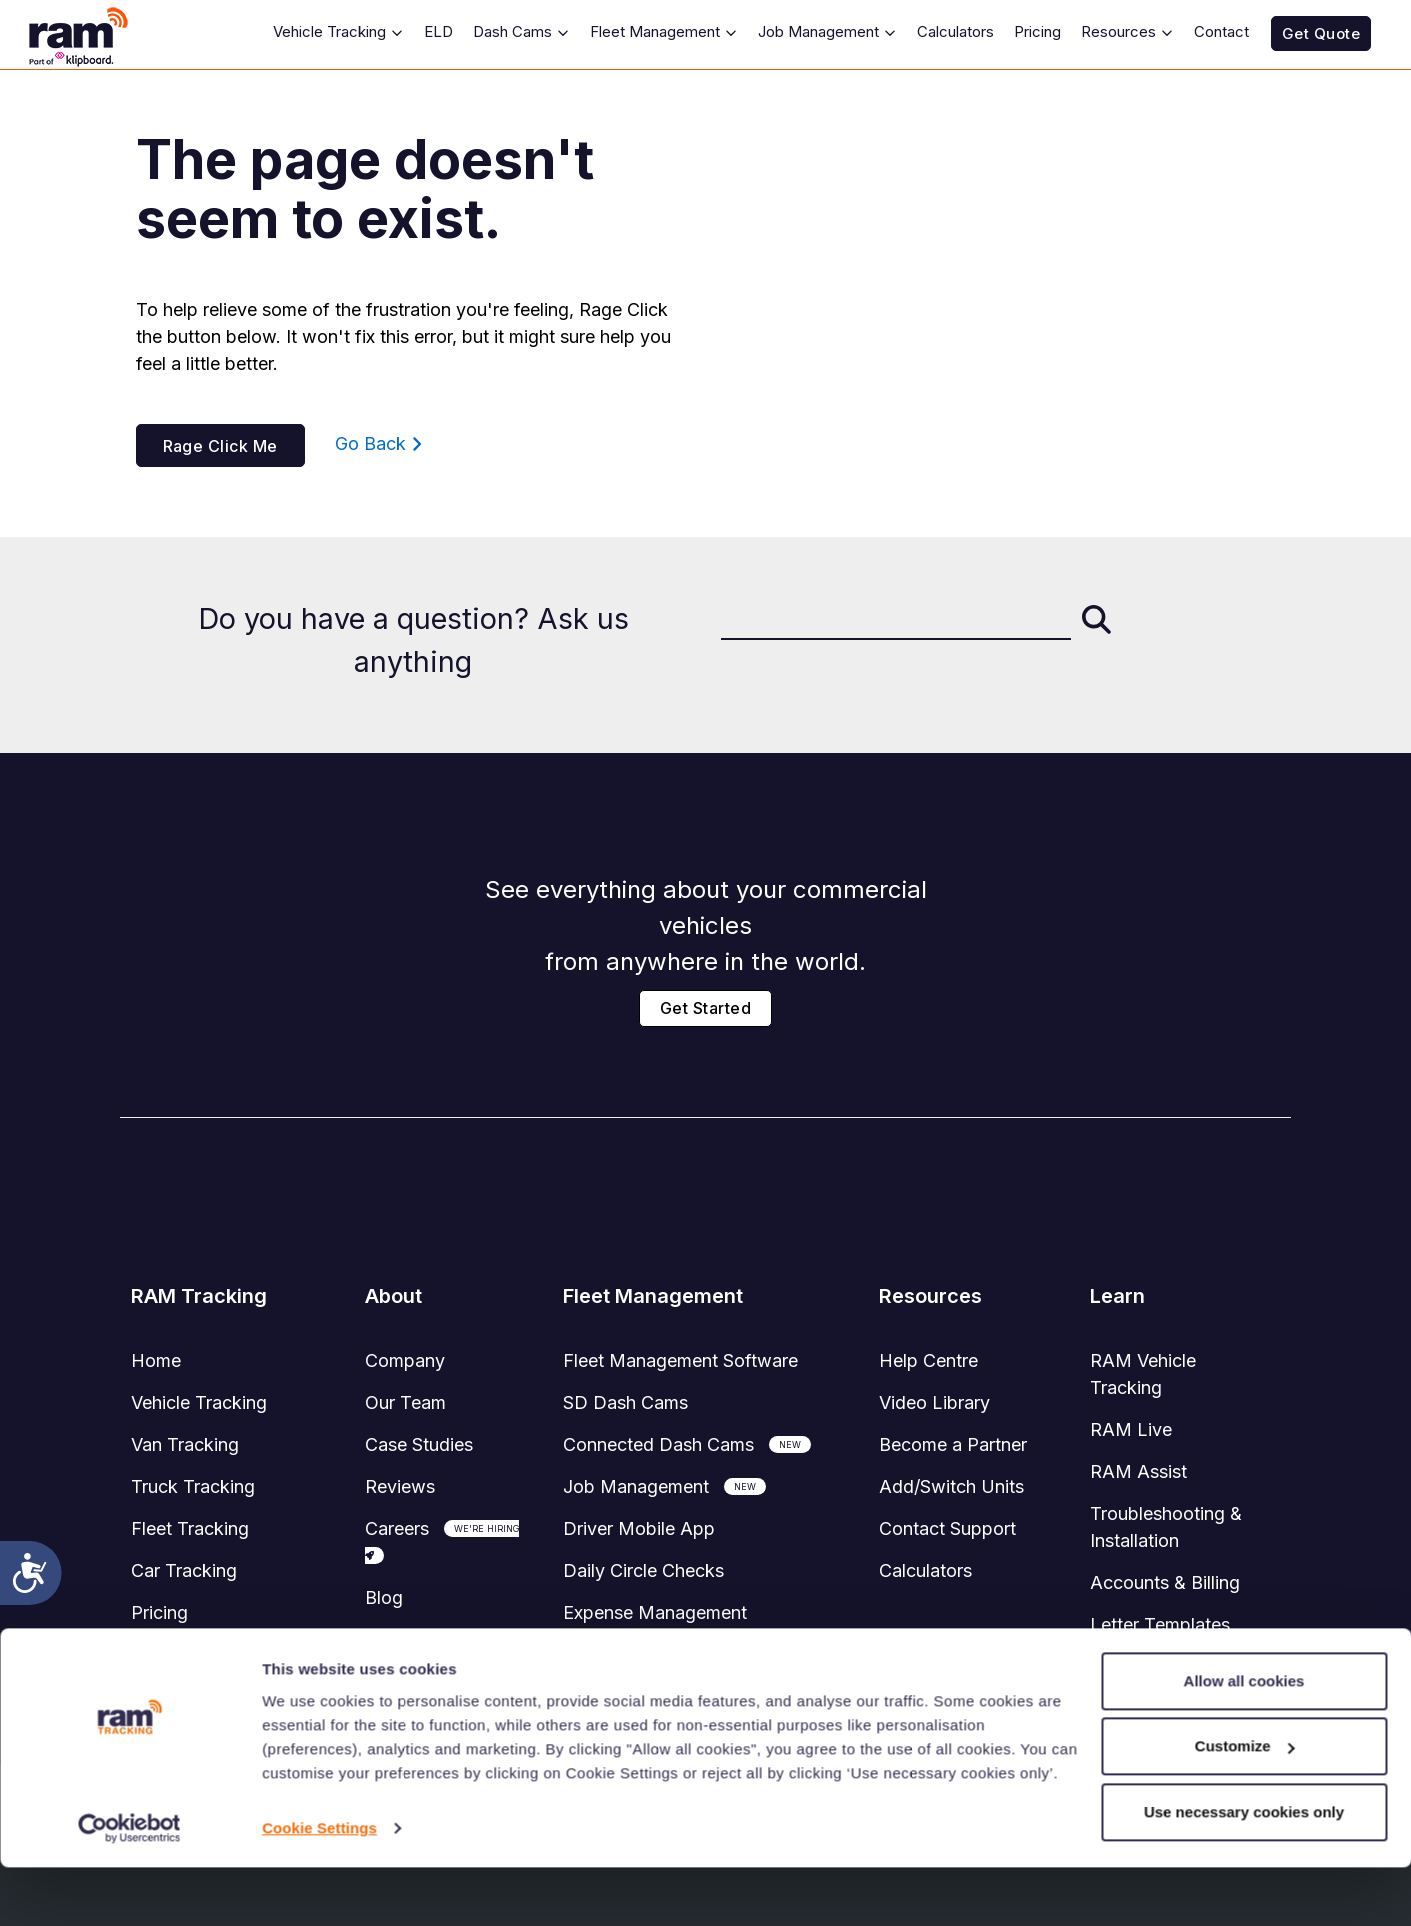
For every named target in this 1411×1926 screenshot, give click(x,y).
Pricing (1037, 31)
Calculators (955, 31)
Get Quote (1321, 33)
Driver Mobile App (639, 1528)
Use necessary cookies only (1244, 1870)
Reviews (400, 1486)
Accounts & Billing (1165, 1582)
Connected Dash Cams (658, 1444)
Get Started (705, 1008)
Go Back (378, 443)
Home (156, 1360)
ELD (438, 31)
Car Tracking (184, 1570)
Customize (1245, 1804)
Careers (397, 1528)
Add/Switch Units (951, 1486)
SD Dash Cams (625, 1402)
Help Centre (928, 1360)
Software (680, 1360)
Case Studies (419, 1444)
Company (405, 1360)
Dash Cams (521, 31)
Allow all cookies (1244, 1739)
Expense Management (655, 1612)
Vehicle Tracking (338, 31)
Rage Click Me (220, 446)
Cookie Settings (319, 1886)
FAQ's (1115, 1666)
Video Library (934, 1402)
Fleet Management (664, 31)
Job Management (827, 31)
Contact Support (947, 1528)
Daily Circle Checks (643, 1570)
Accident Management (657, 1654)
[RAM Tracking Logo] (90, 34)
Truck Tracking (193, 1486)
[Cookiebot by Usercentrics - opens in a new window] (129, 1887)
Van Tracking (185, 1444)
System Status (190, 1654)
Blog (384, 1597)
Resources (1127, 31)
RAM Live (1131, 1429)
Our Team (405, 1402)
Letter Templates (1160, 1624)
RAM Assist (1138, 1471)
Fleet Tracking (190, 1528)
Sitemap (398, 1639)
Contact (1221, 31)
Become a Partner (953, 1444)
